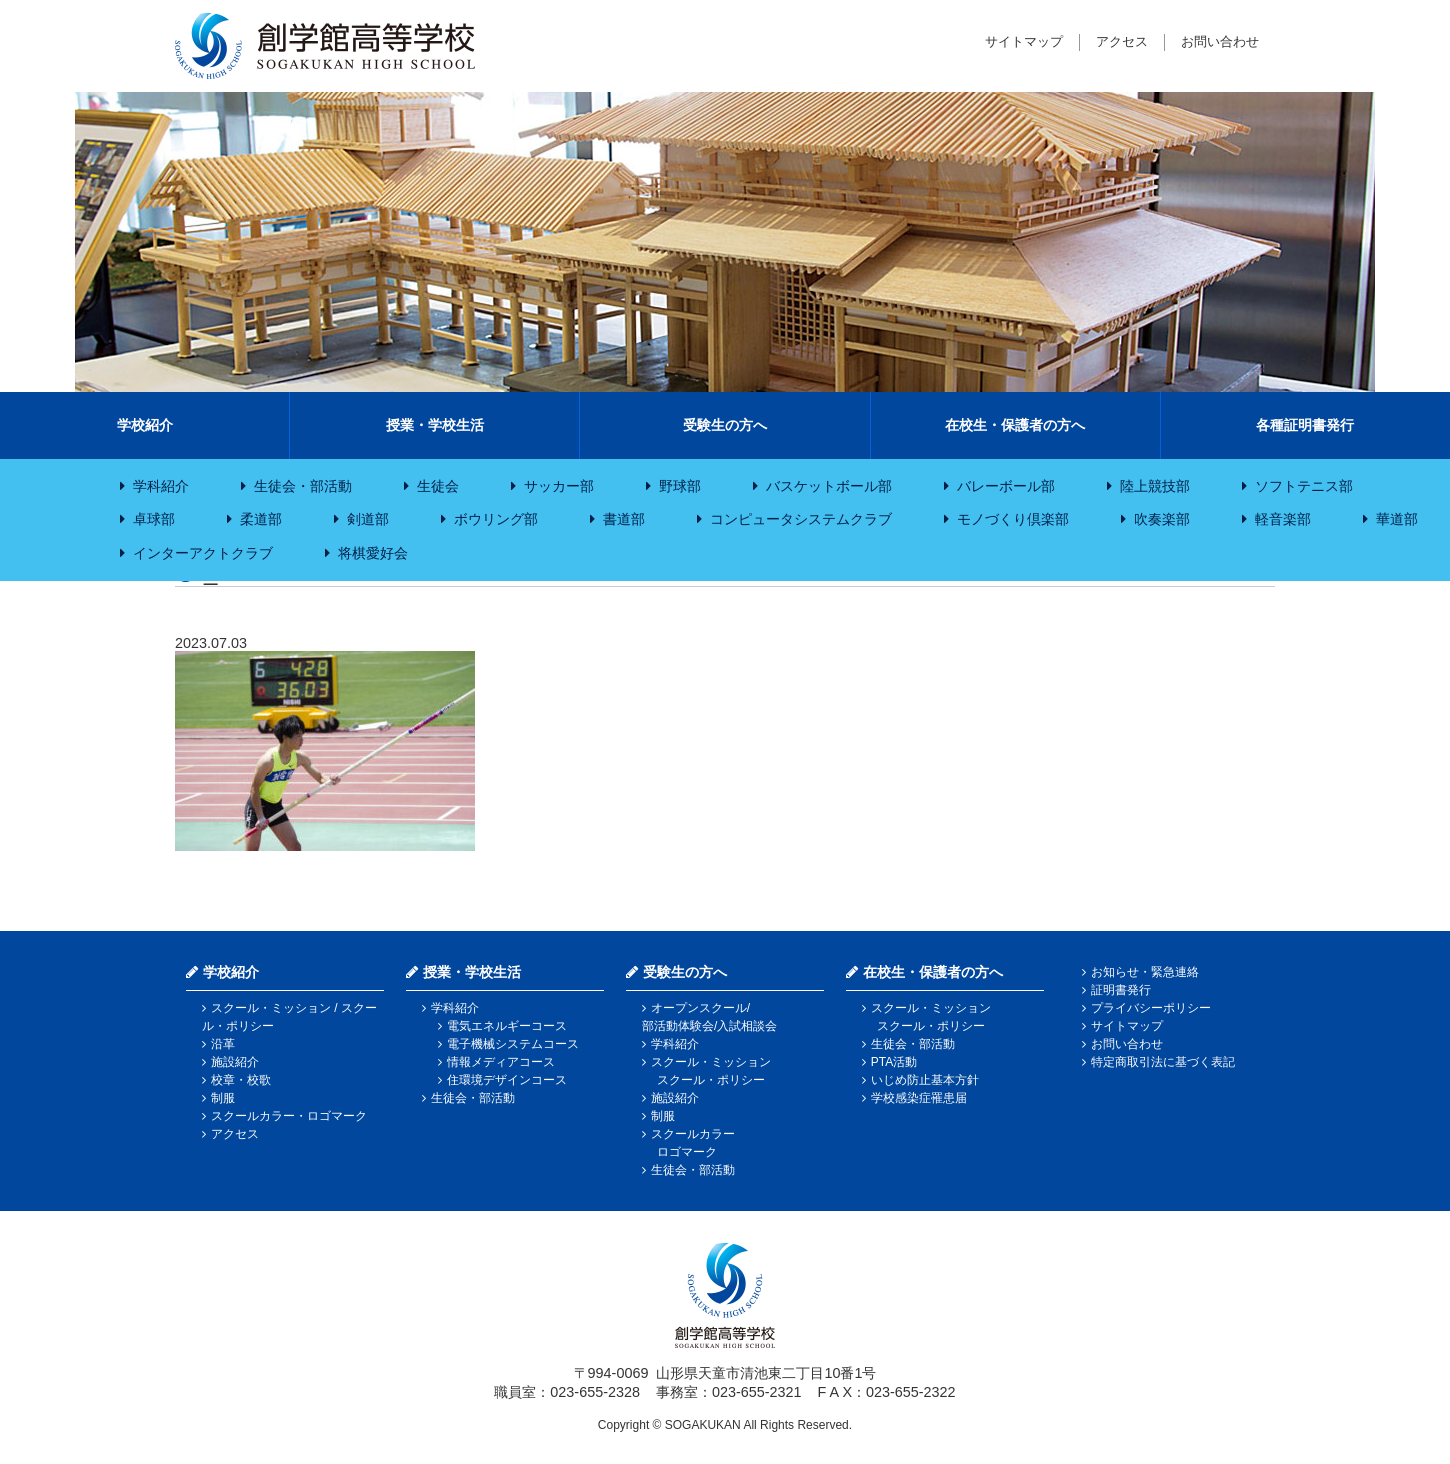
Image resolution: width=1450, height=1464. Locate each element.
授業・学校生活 (435, 425)
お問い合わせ (1220, 41)
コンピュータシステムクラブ (801, 519)
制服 (223, 1098)
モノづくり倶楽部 (1013, 519)
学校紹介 (145, 425)
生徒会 (438, 486)
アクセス (1122, 41)
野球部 (680, 486)
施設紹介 (235, 1062)
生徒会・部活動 (303, 486)
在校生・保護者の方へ (1015, 425)
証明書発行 (1121, 990)
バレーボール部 (1006, 486)
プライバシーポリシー (1151, 1008)
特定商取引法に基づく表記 (1163, 1062)
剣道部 (368, 519)
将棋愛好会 (373, 553)
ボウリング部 (496, 519)
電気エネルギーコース (507, 1026)
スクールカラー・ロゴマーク (289, 1116)
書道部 (624, 519)
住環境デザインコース (507, 1080)
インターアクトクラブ (203, 553)
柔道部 (261, 519)
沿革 (223, 1044)
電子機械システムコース (513, 1044)
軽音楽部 (1283, 519)
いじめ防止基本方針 (925, 1080)
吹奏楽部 (1162, 519)
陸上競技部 (1155, 486)
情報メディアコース (501, 1062)
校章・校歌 (241, 1080)
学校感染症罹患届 (919, 1098)
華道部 (1397, 519)
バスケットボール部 (829, 486)
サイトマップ (1024, 41)
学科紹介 (161, 486)
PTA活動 (894, 1062)
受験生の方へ (725, 425)
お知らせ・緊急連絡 (1145, 972)
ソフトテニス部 (1304, 486)
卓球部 (154, 519)
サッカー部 (559, 486)
